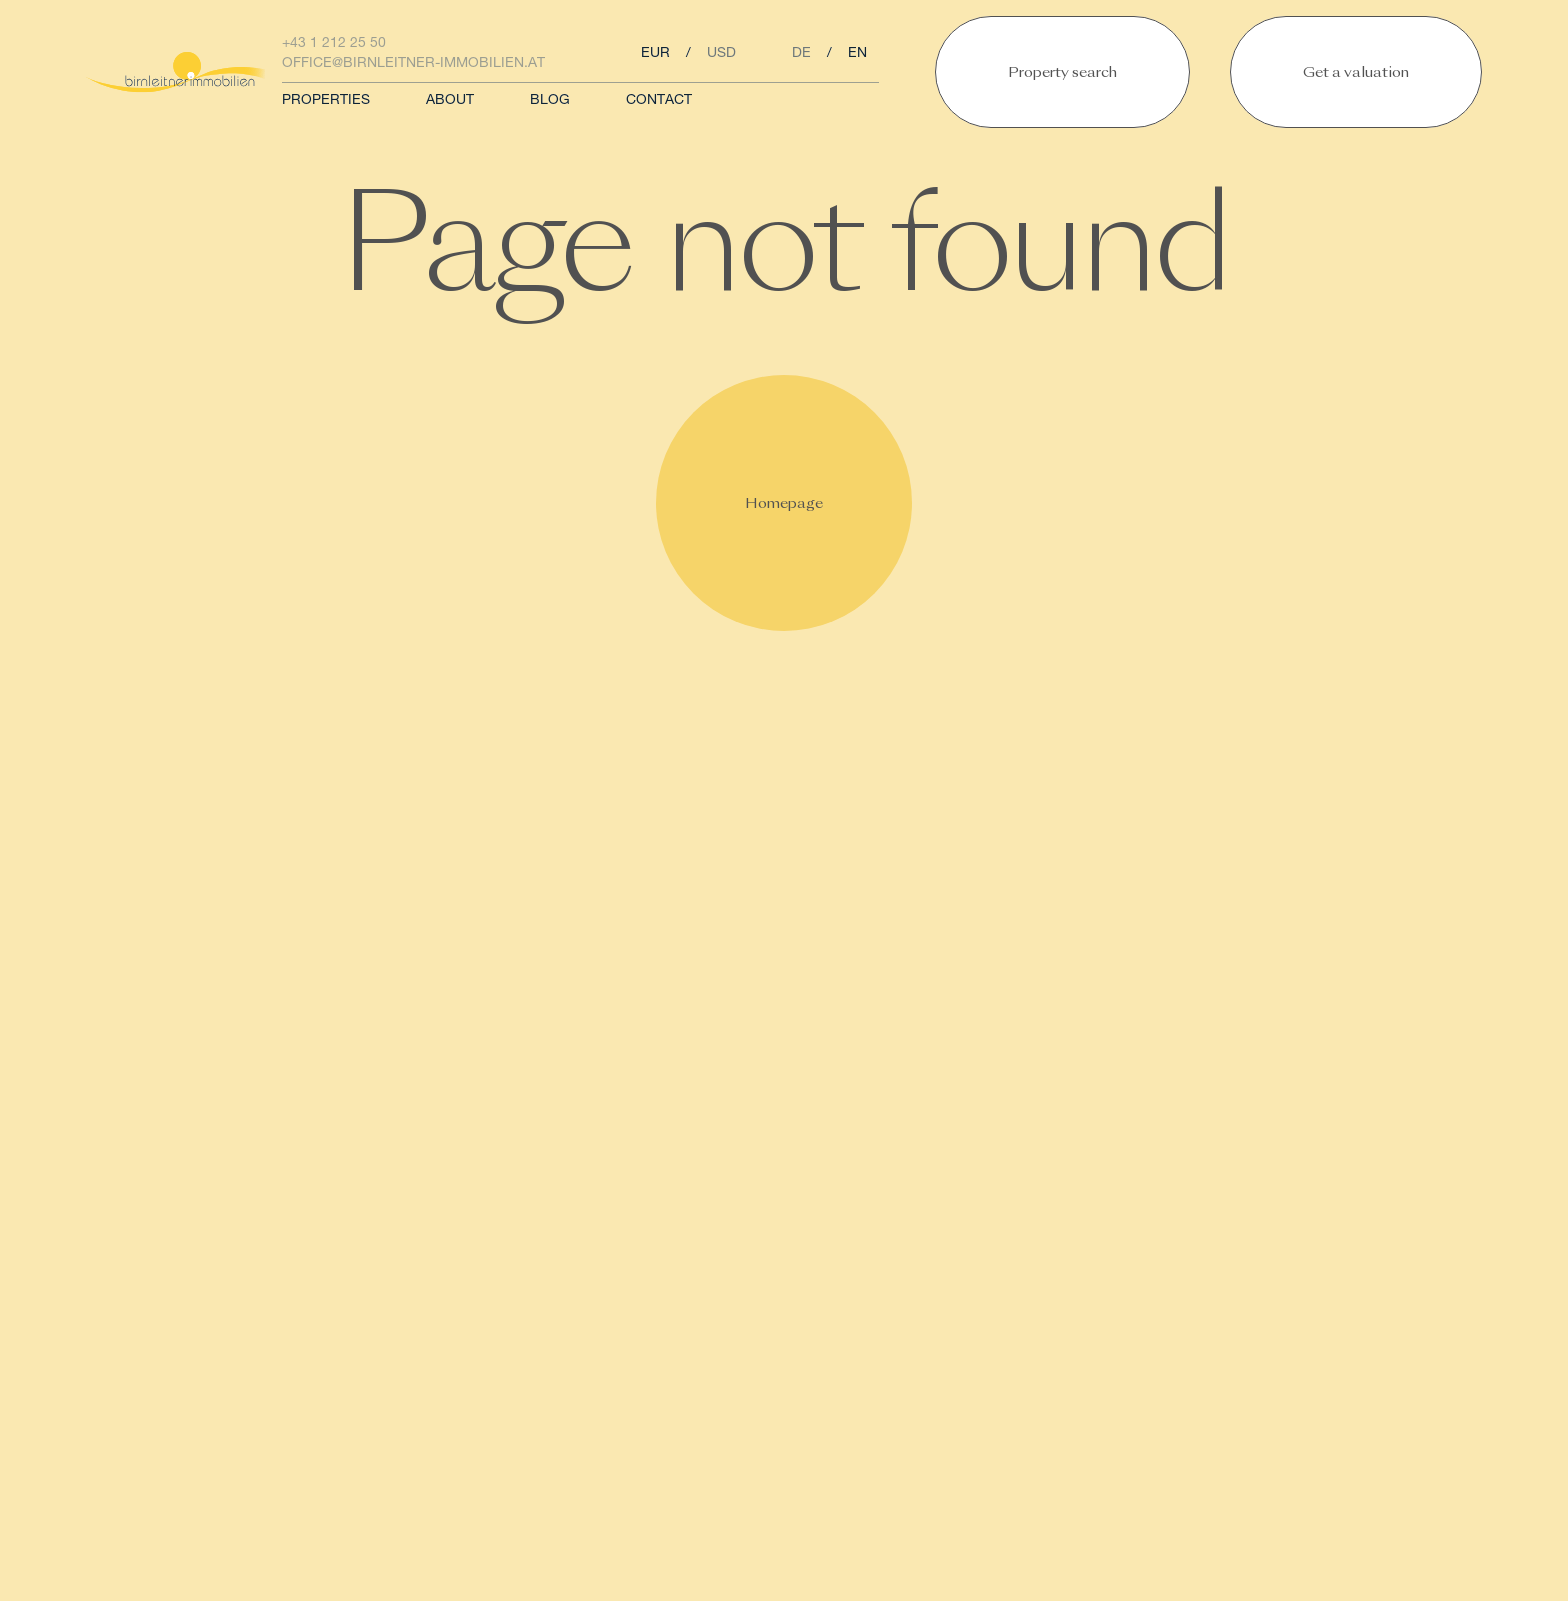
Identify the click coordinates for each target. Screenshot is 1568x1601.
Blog (550, 101)
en (857, 54)
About (450, 101)
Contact (659, 101)
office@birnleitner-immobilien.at (413, 64)
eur (655, 54)
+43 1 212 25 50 (334, 44)
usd (721, 54)
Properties (326, 101)
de (801, 54)
